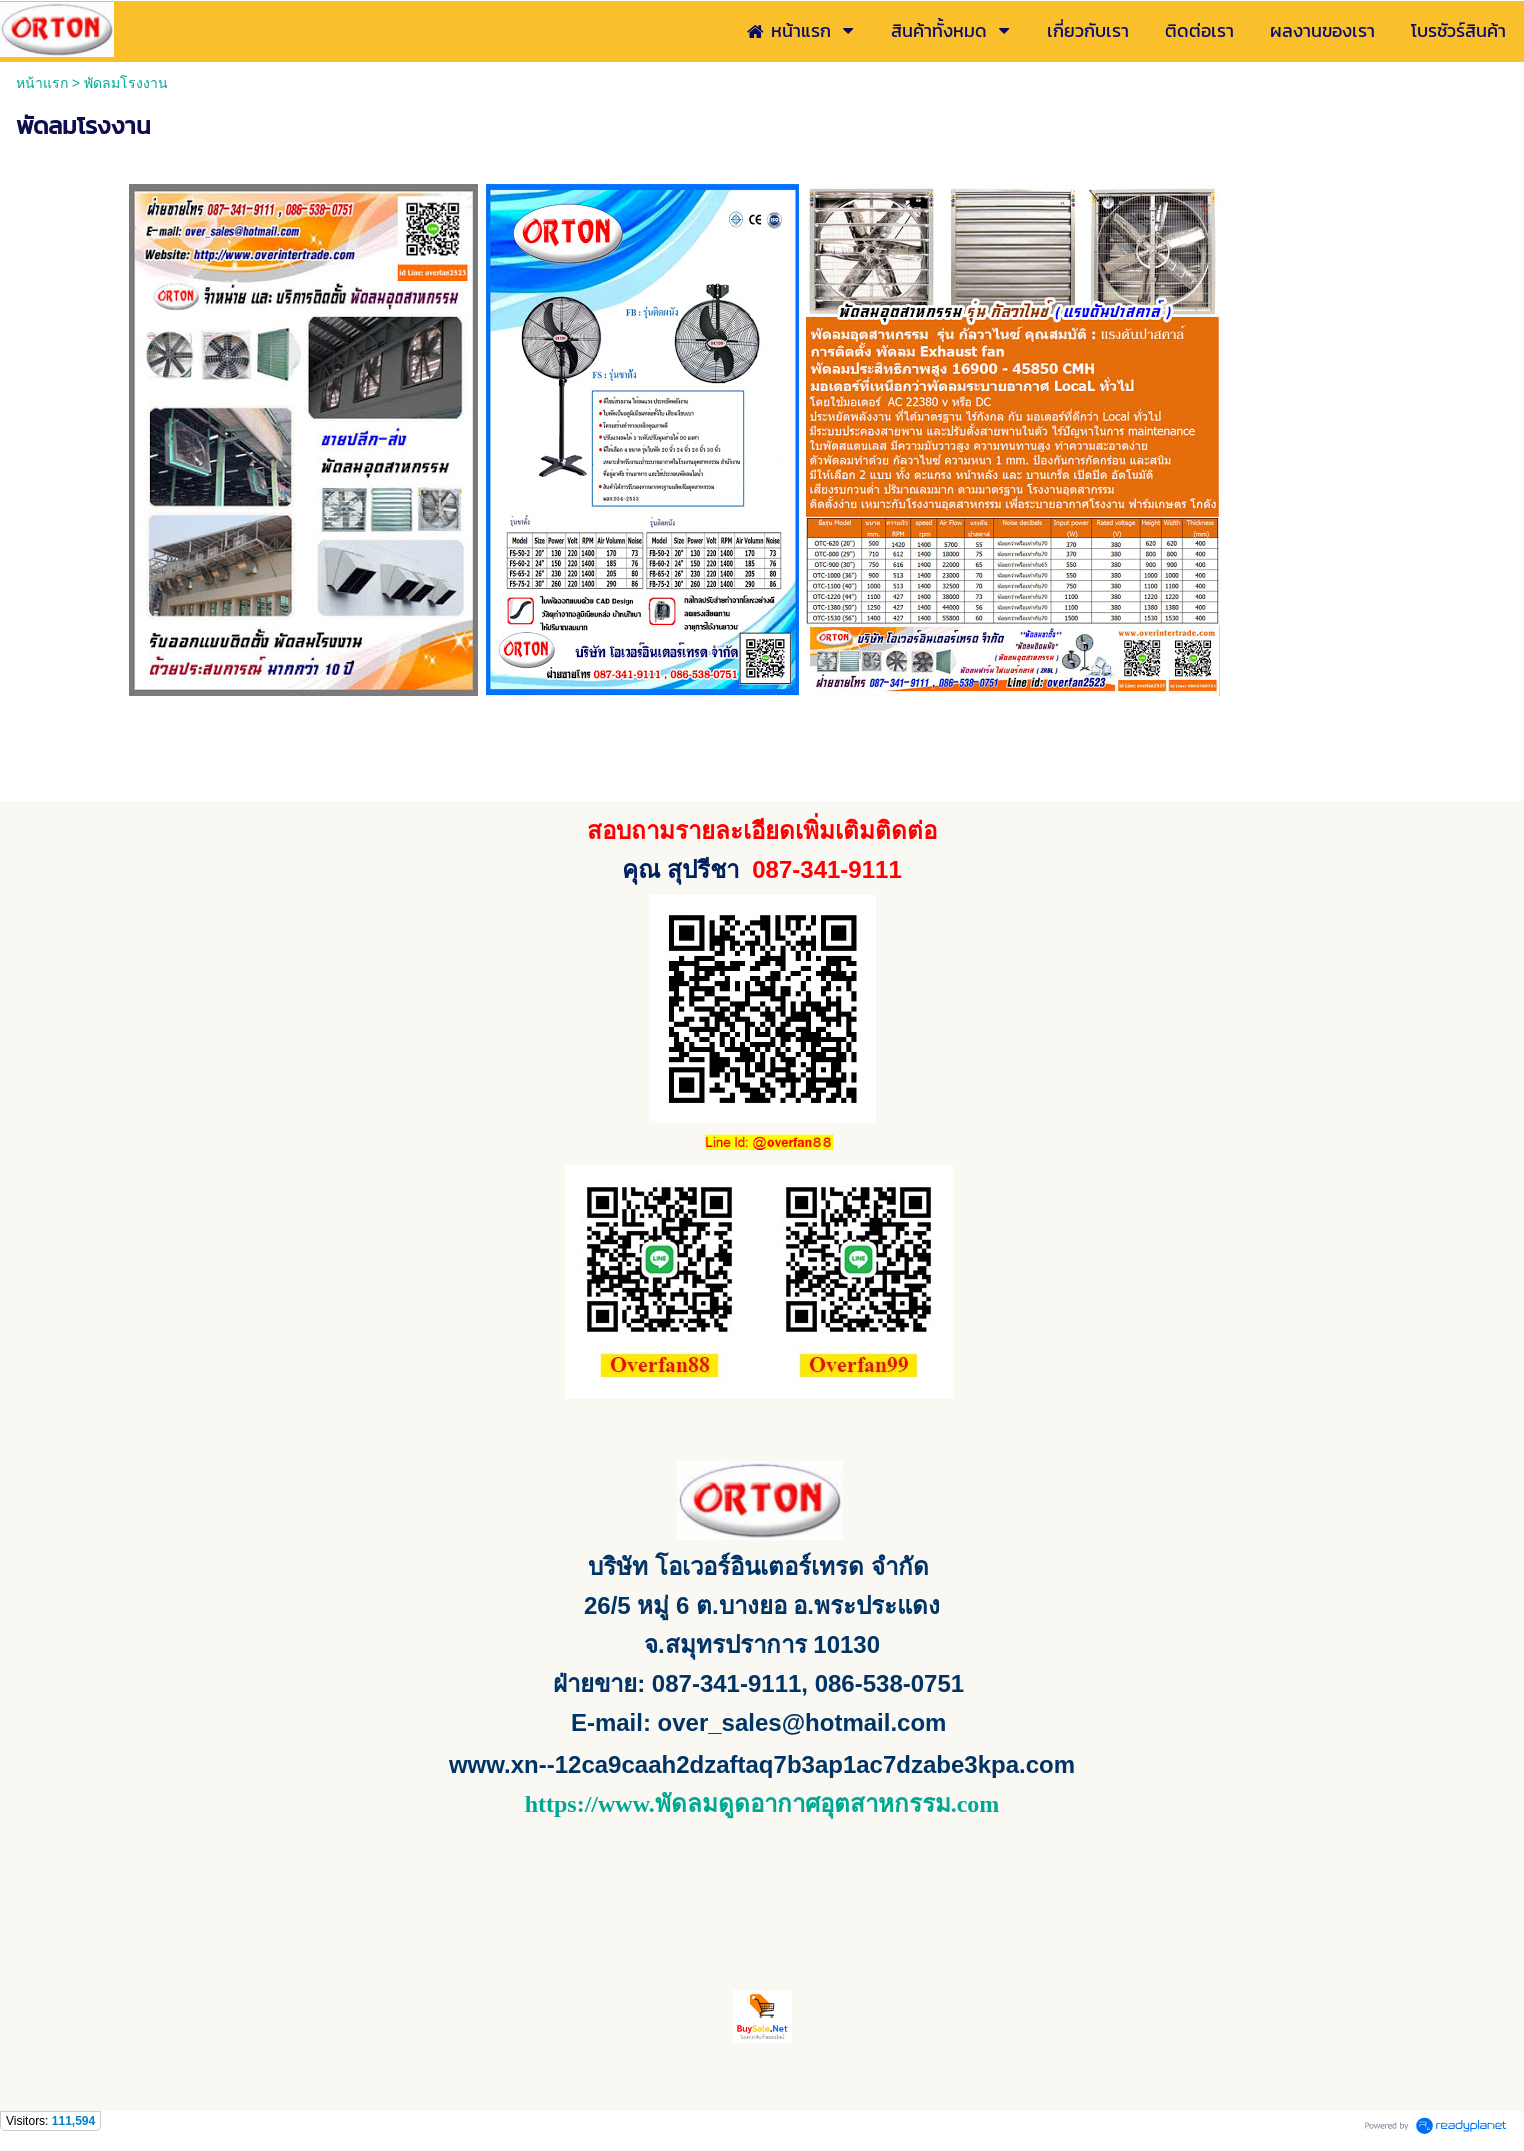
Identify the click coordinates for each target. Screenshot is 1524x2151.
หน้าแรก (42, 83)
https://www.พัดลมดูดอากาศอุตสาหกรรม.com (762, 1804)
